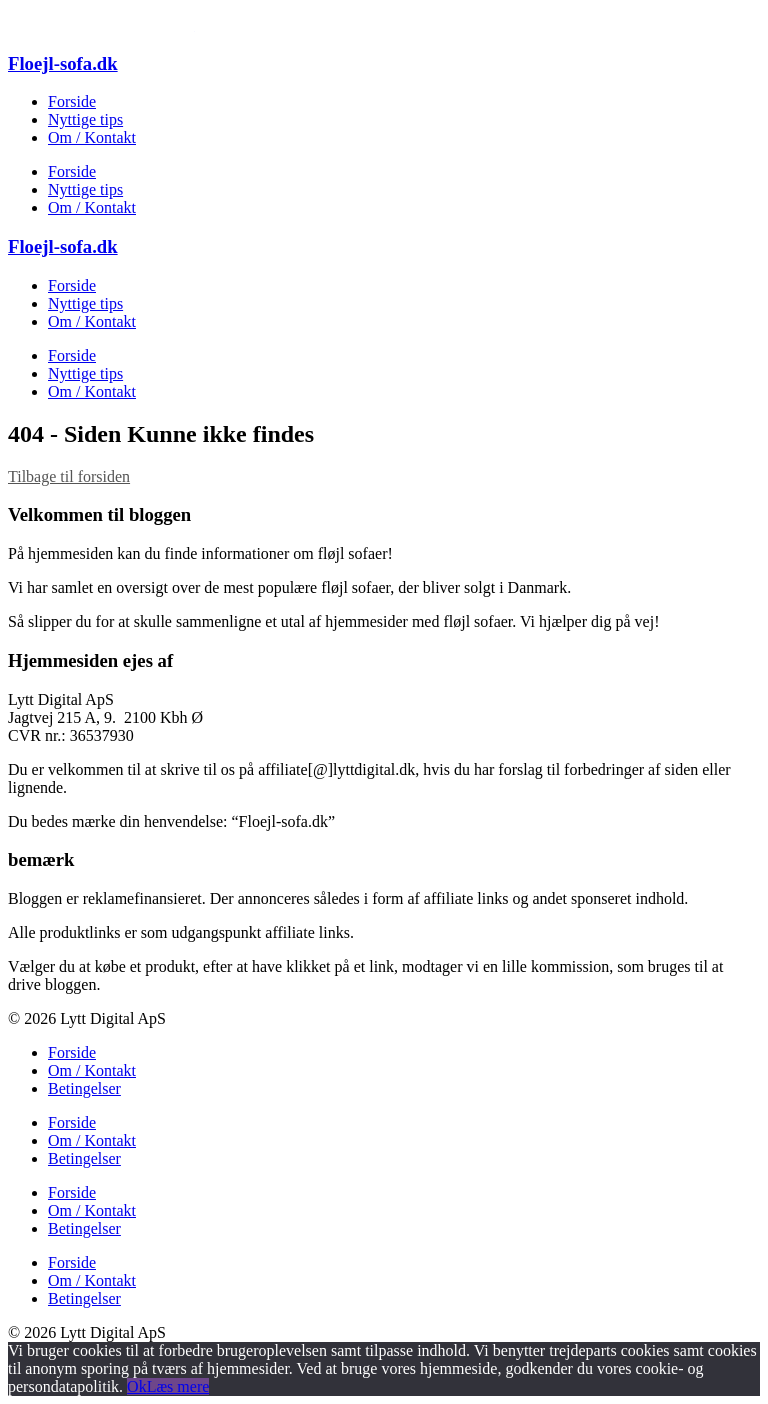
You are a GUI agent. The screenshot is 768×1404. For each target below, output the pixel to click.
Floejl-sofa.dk (63, 63)
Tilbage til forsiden (69, 476)
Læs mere (178, 1386)
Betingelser (84, 1088)
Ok (137, 1386)
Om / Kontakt (92, 137)
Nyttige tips (85, 119)
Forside (72, 101)
